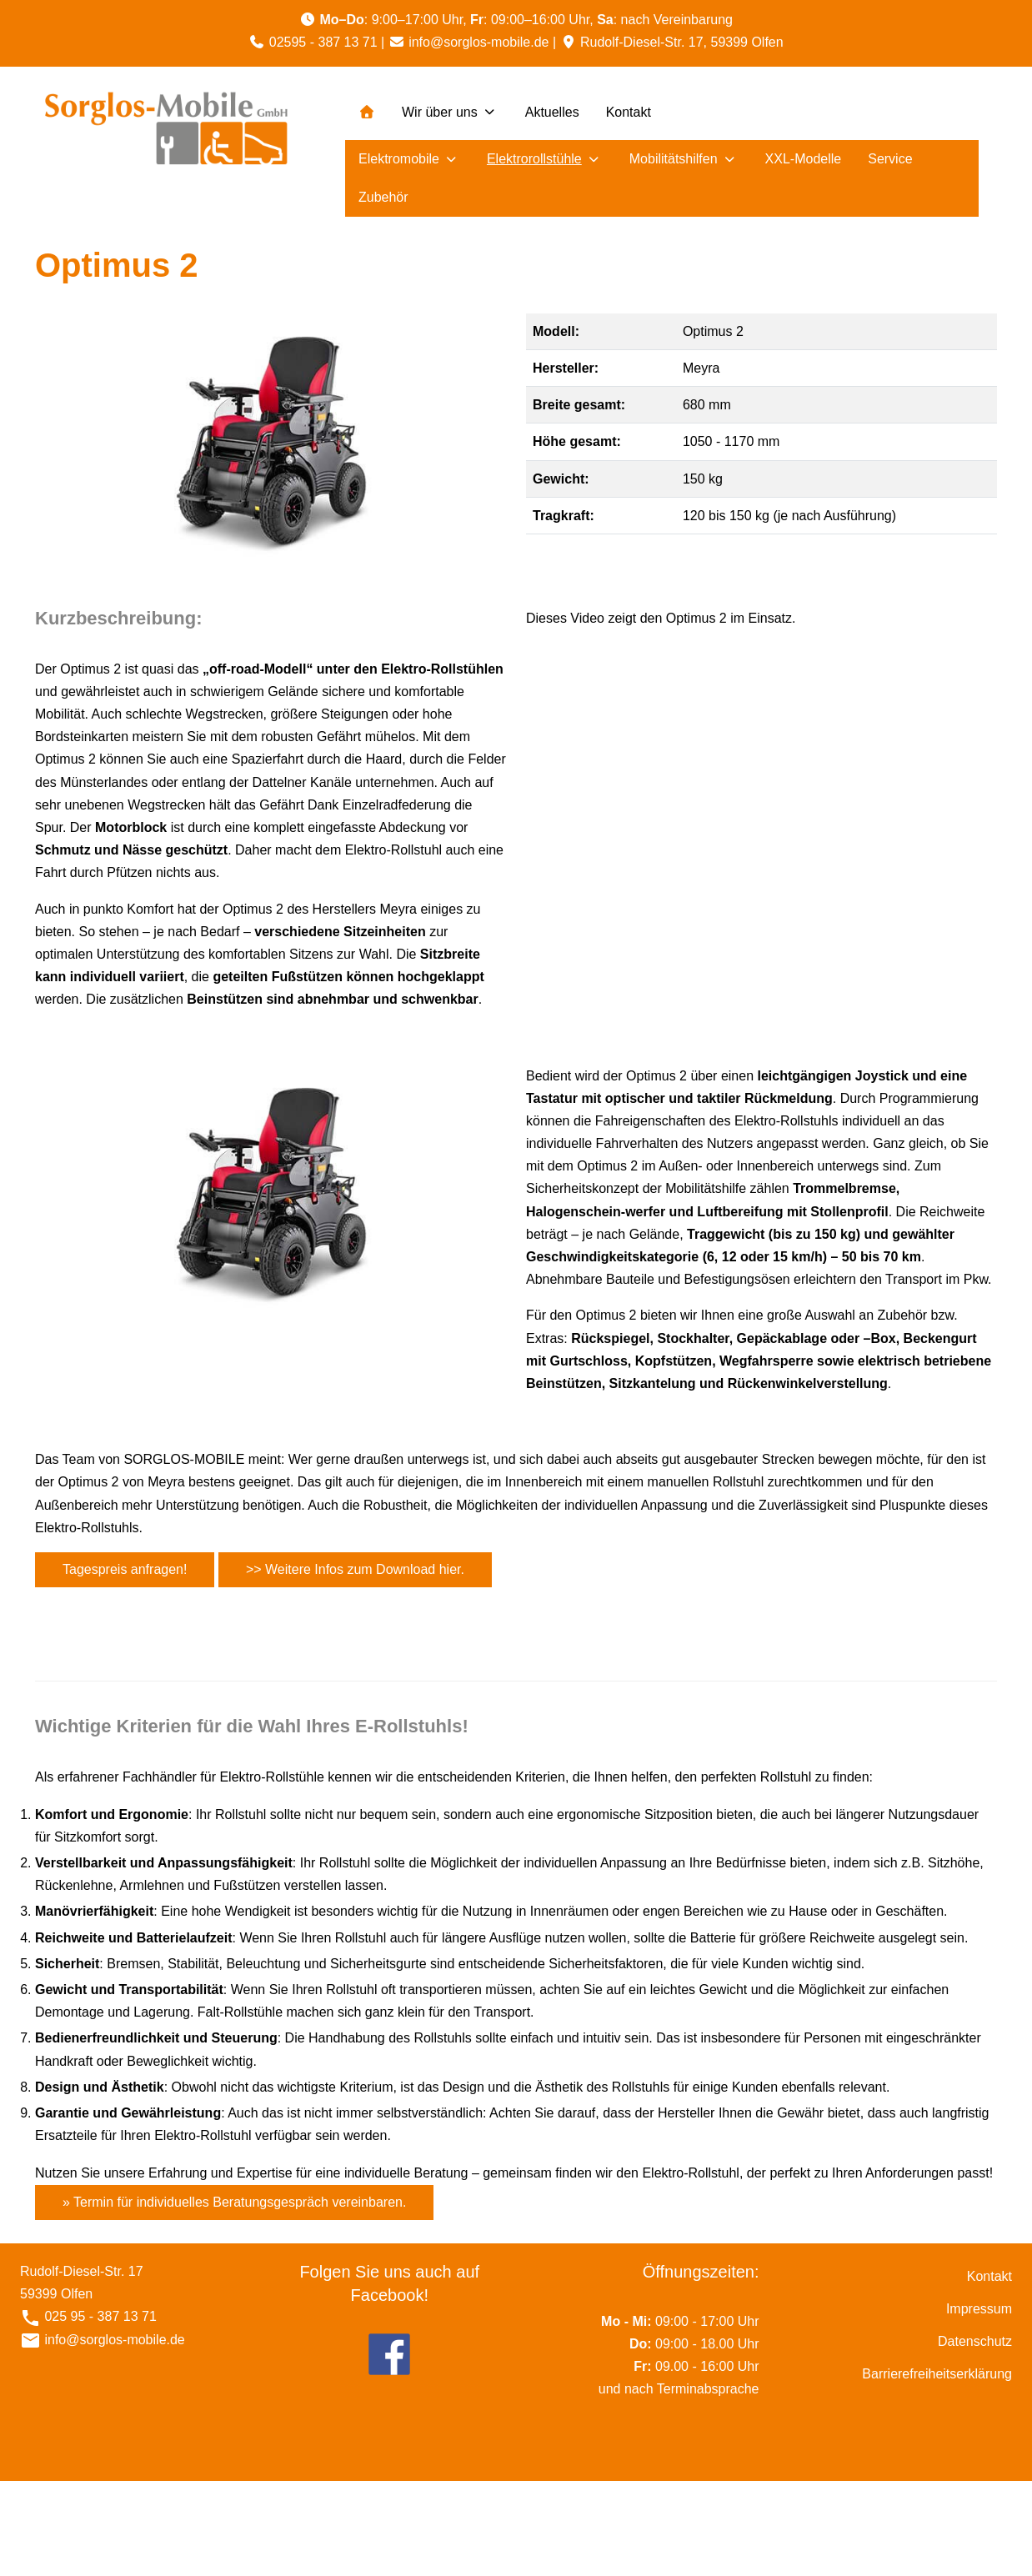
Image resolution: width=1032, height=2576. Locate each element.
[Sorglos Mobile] (166, 130)
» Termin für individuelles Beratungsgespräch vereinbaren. (234, 2202)
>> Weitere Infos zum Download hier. (355, 1569)
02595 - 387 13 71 (323, 42)
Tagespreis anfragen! (125, 1569)
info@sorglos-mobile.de (478, 42)
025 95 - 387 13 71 (99, 2316)
